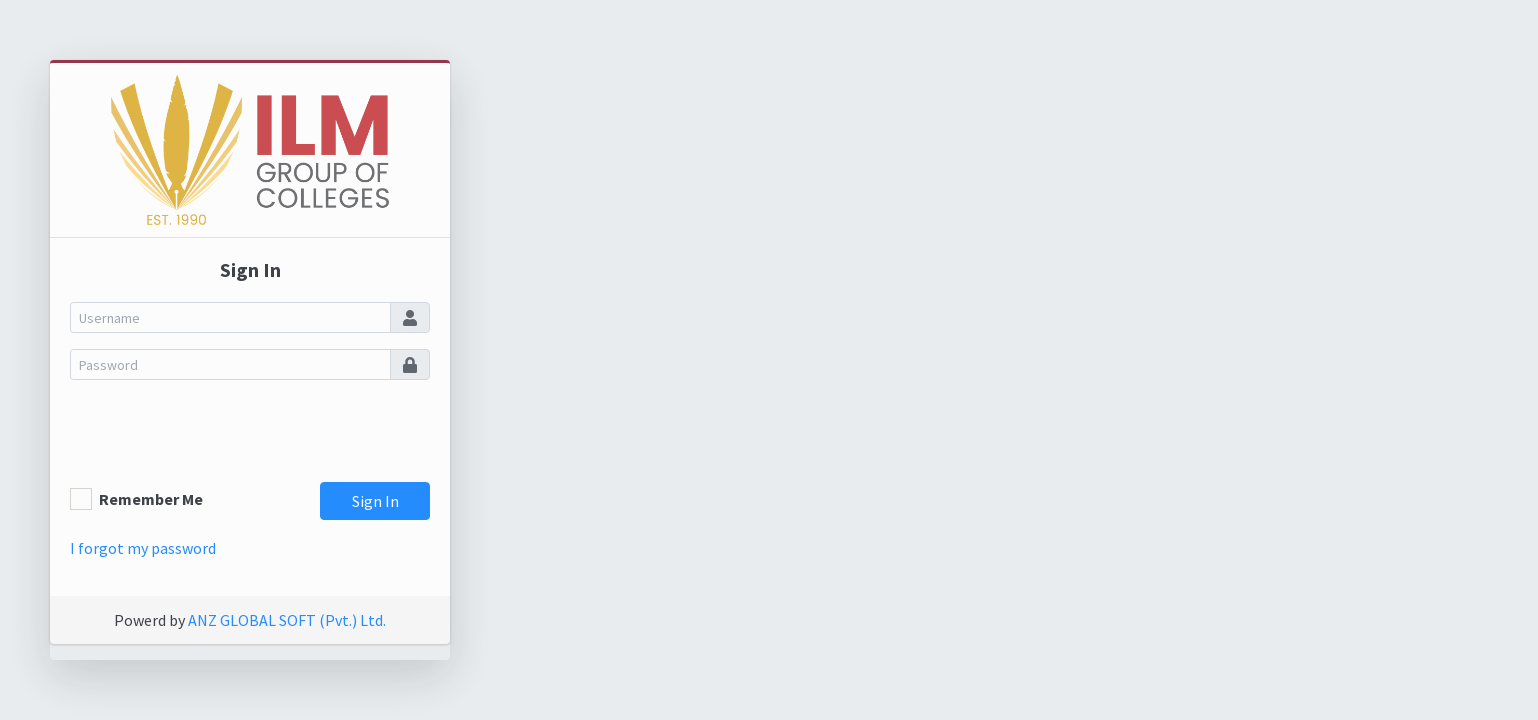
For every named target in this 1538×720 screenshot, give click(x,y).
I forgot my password (143, 548)
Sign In (375, 501)
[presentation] (222, 435)
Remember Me (151, 499)
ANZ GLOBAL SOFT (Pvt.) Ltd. (287, 620)
